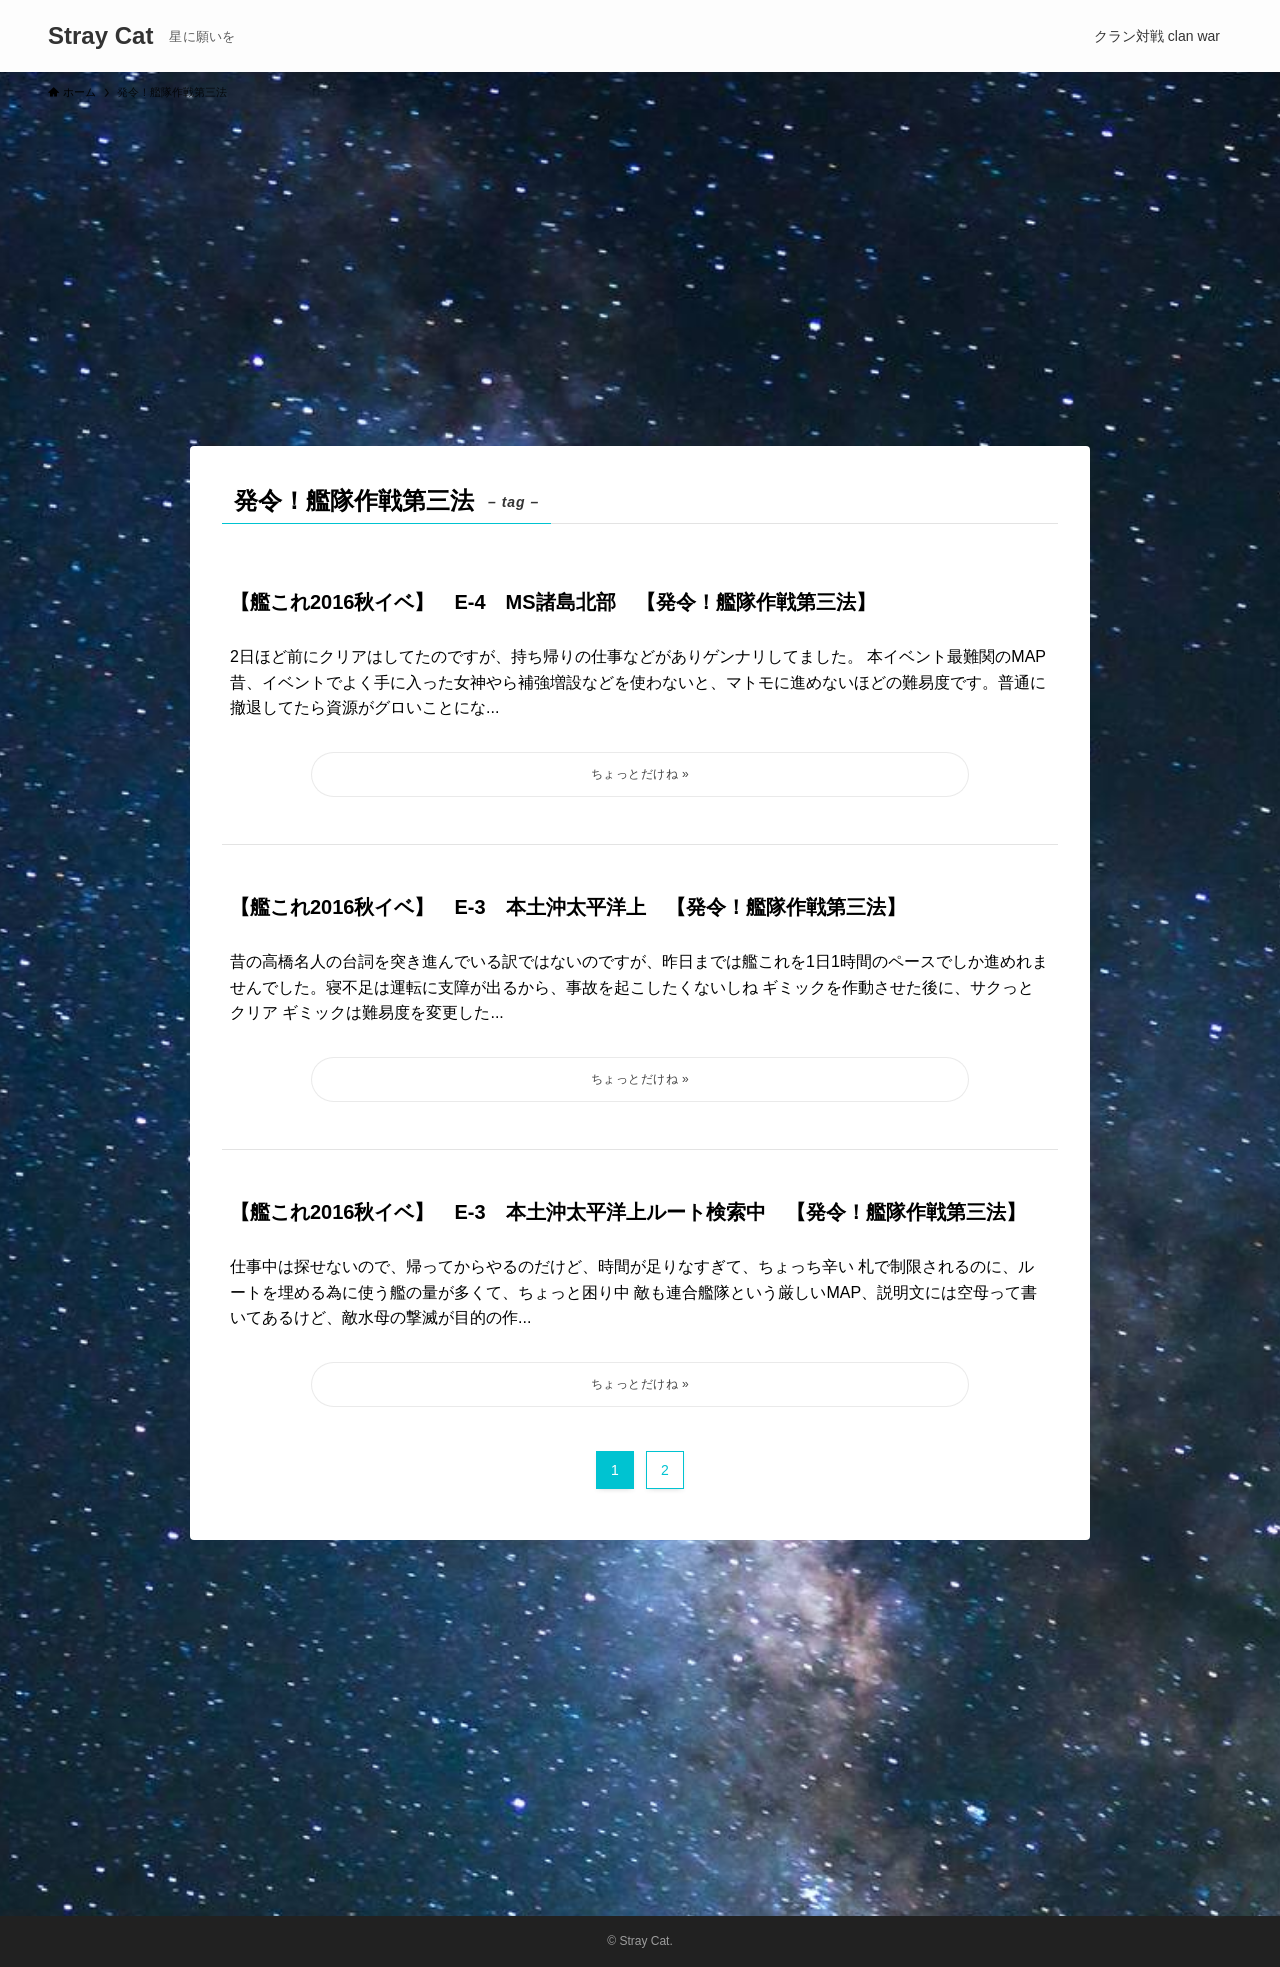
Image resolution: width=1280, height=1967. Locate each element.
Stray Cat (100, 36)
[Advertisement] (640, 264)
